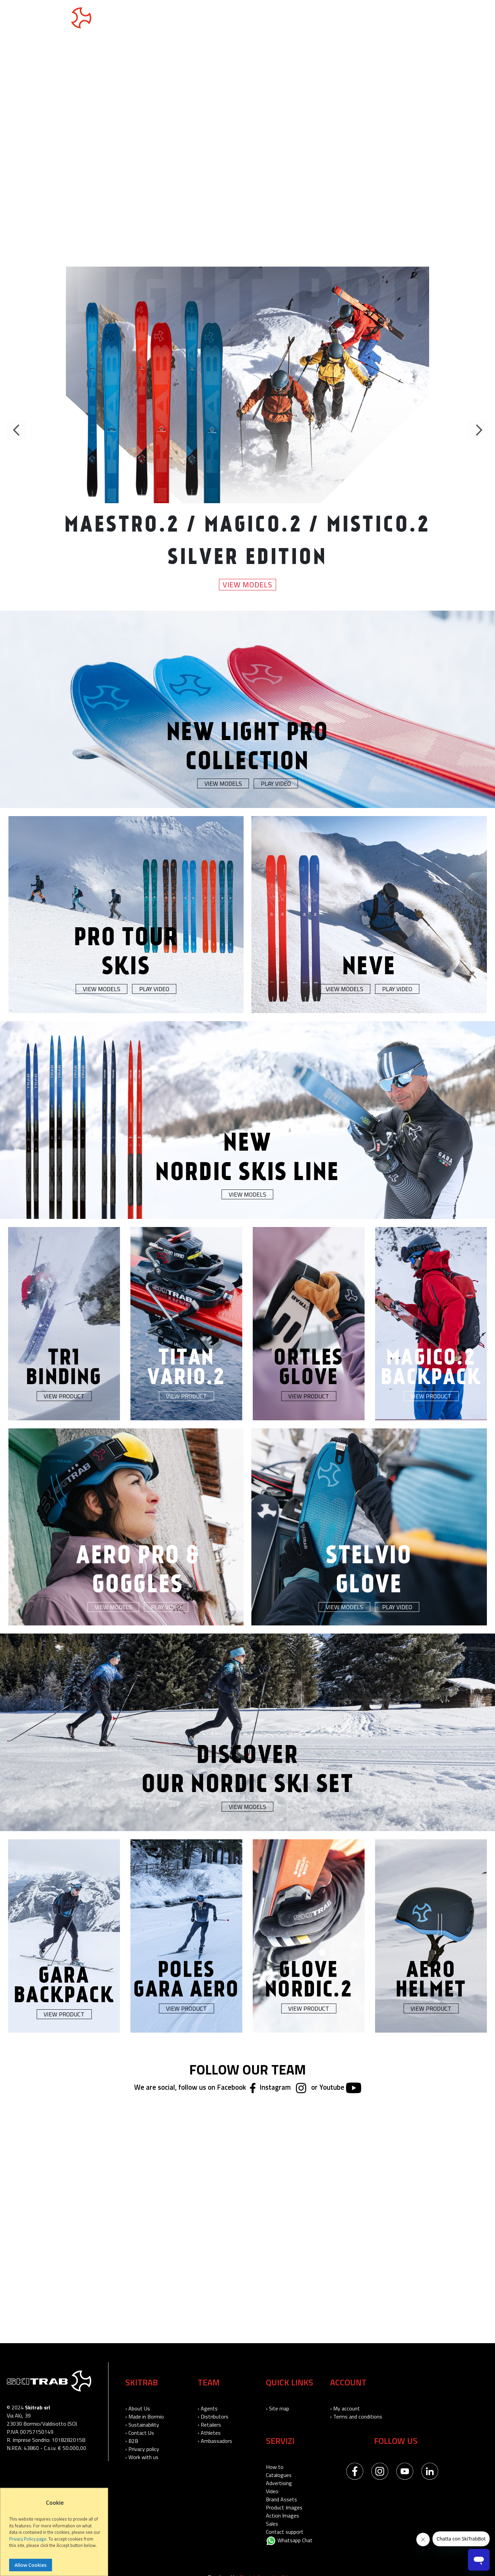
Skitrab (323, 19)
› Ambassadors (215, 2441)
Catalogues (279, 2475)
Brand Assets (281, 2499)
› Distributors (213, 2416)
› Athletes (209, 2433)
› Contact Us (139, 2433)
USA (464, 18)
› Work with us (141, 2457)
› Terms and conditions (356, 2416)
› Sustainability (142, 2425)
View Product (64, 1396)
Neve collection (225, 19)
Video (272, 2491)
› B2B (131, 2441)
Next (478, 430)
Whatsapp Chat (289, 2540)
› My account (345, 2408)
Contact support (284, 2532)
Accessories (281, 19)
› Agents (208, 2408)
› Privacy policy (142, 2449)
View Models (247, 584)
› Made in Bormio (144, 2416)
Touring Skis (122, 19)
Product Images (284, 2507)
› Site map (277, 2408)
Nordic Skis (171, 19)
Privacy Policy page (27, 2538)
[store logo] (49, 17)
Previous (17, 430)
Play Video (276, 783)
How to (274, 2467)
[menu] (221, 19)
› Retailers (209, 2425)
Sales (272, 2524)
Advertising (279, 2483)
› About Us (137, 2408)
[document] (55, 2535)
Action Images (282, 2515)
